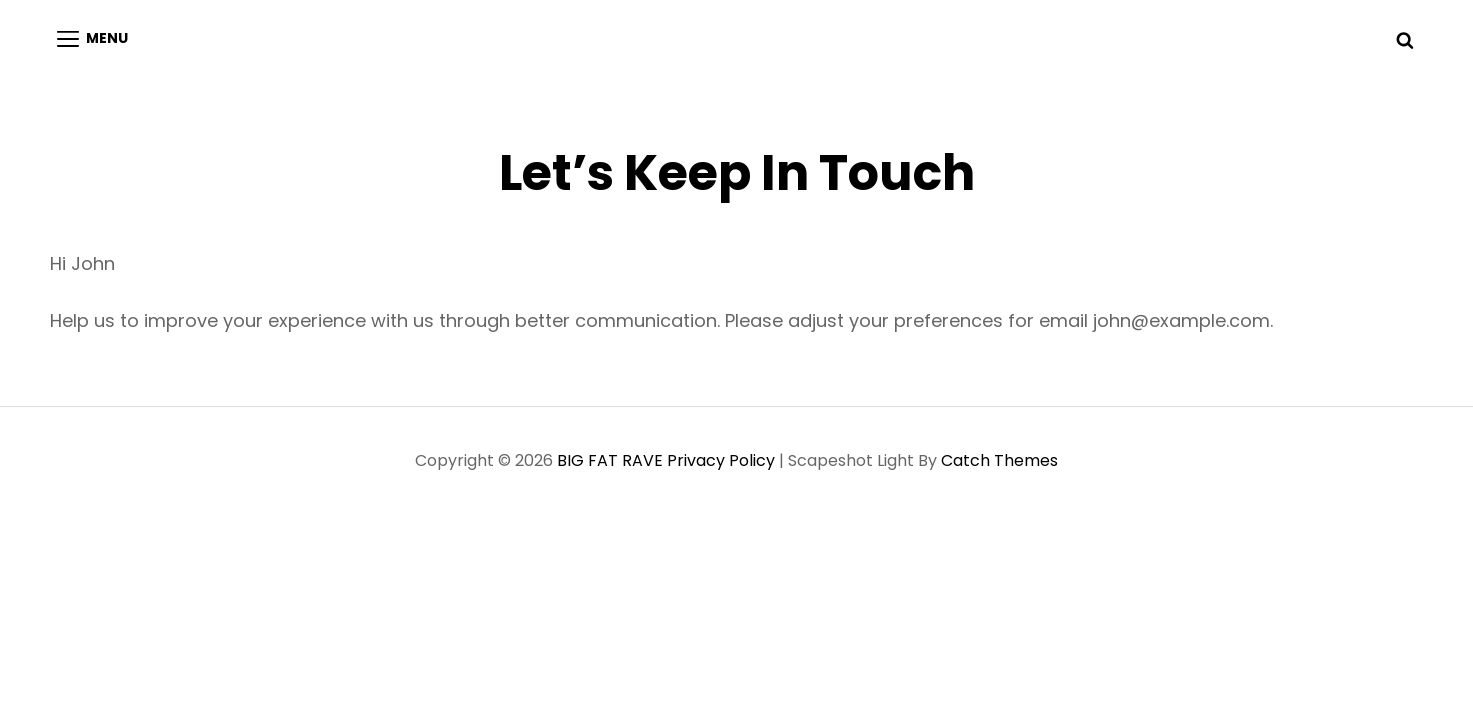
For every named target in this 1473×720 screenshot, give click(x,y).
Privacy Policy (721, 460)
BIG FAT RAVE (610, 460)
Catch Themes (999, 460)
